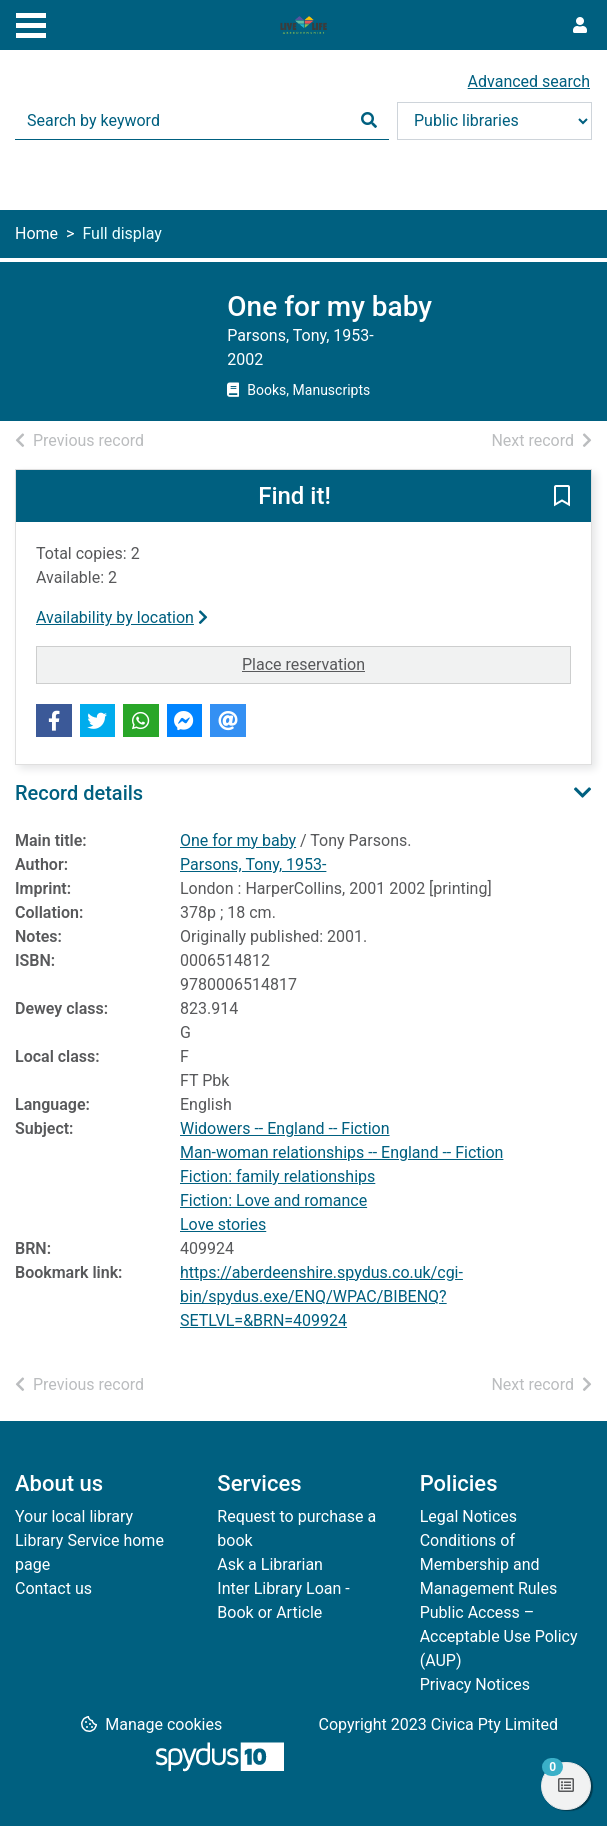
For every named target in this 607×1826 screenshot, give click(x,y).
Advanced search (529, 81)
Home (36, 233)
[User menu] (580, 26)
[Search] (369, 121)
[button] (562, 497)
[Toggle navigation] (31, 23)
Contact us (53, 1588)
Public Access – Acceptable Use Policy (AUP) (499, 1636)
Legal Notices (468, 1516)
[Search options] (494, 121)
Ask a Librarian (270, 1564)
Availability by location (122, 617)
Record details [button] (79, 793)
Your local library (74, 1516)
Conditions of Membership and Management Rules (489, 1564)
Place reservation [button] (373, 663)
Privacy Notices (475, 1684)
